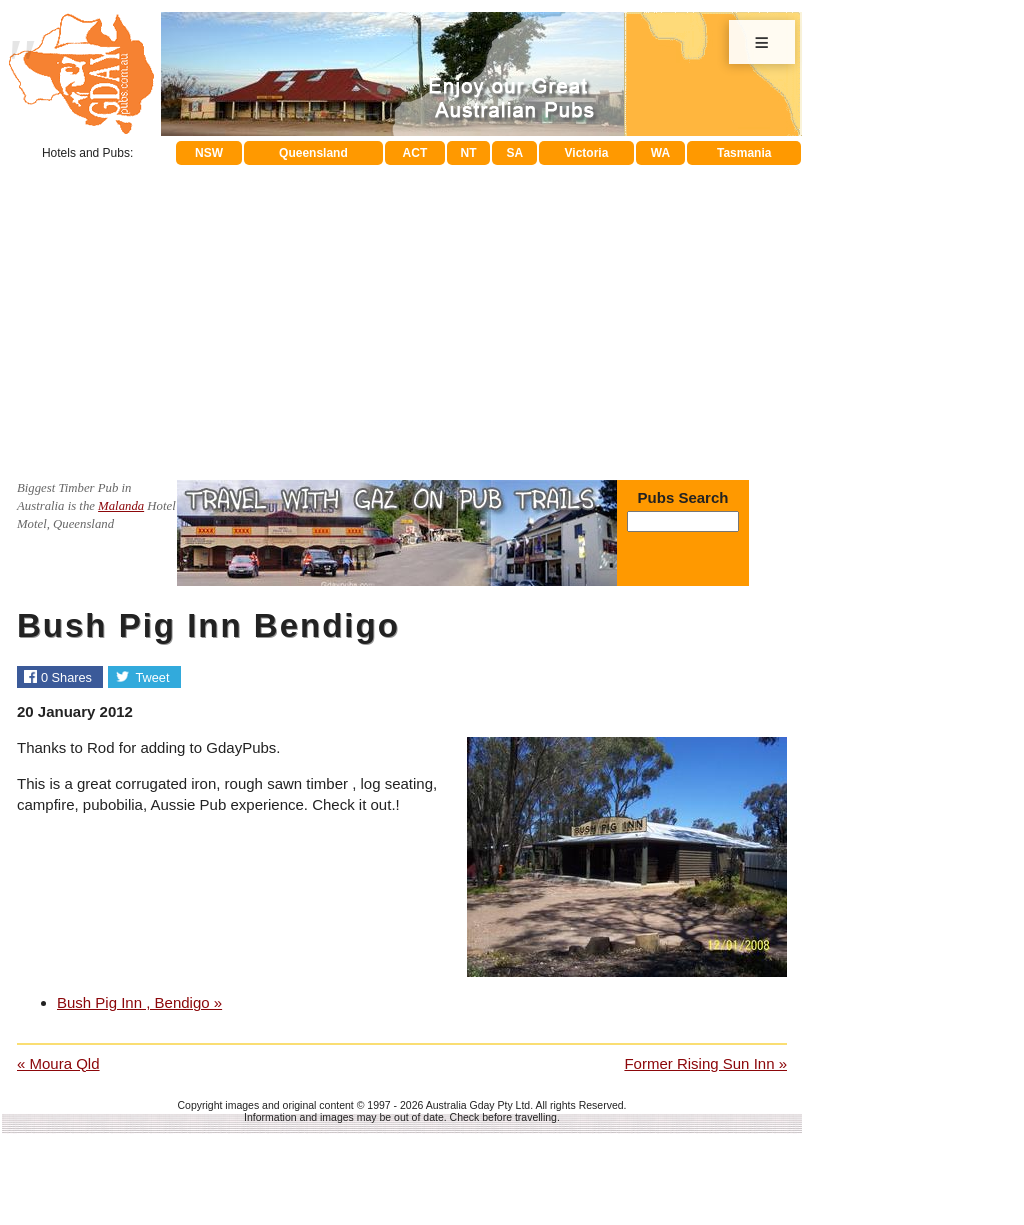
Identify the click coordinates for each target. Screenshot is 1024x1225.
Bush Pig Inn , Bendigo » (139, 1002)
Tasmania (744, 153)
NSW (209, 153)
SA (515, 153)
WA (660, 153)
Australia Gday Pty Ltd (478, 1105)
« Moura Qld (58, 1063)
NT (468, 153)
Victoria (587, 153)
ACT (415, 153)
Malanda (121, 506)
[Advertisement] (402, 315)
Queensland (313, 153)
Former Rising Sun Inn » (705, 1063)
